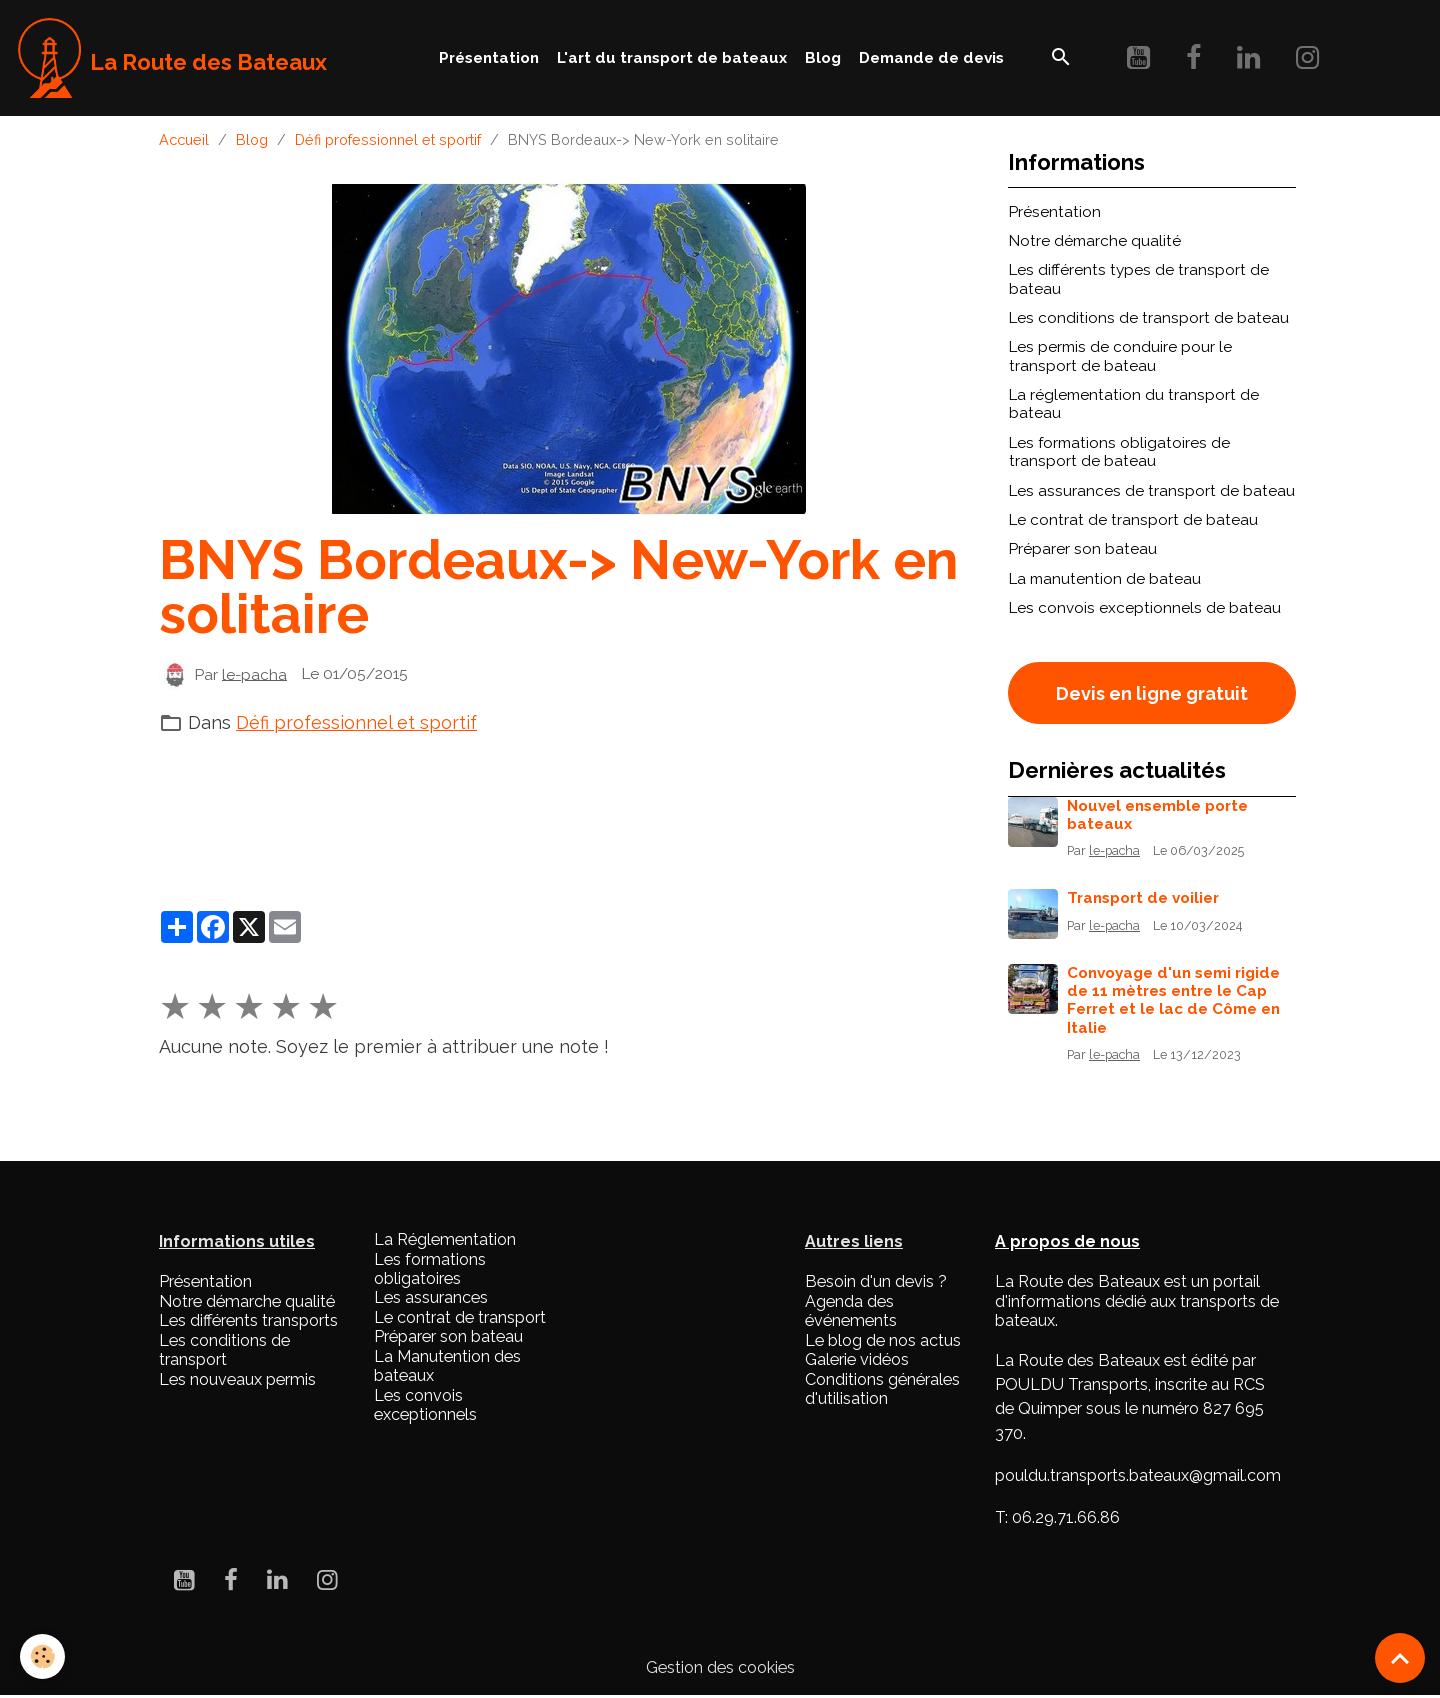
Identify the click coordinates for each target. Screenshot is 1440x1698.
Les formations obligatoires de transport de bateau (1119, 452)
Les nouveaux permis (237, 1379)
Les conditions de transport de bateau (1149, 318)
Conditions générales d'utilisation (882, 1389)
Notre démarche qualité (1095, 241)
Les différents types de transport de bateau (1139, 279)
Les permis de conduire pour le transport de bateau (1120, 356)
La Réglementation (445, 1239)
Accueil (184, 139)
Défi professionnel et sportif (388, 139)
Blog (823, 58)
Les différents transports (248, 1320)
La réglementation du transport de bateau (1134, 404)
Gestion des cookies (720, 1667)
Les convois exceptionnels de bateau (1145, 608)
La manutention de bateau (1105, 579)
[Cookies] (42, 1656)
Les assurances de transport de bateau (1152, 491)
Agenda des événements (851, 1311)
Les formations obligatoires (430, 1269)
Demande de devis (931, 58)
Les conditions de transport (224, 1350)
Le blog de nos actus (883, 1340)
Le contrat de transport (460, 1317)
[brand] (172, 58)
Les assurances (431, 1297)
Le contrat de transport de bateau (1133, 520)
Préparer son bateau (1083, 549)
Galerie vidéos (857, 1359)
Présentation (489, 58)
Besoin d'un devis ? (876, 1281)
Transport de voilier (1143, 898)
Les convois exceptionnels (425, 1405)
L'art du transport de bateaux (672, 58)
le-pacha (254, 674)
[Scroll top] (1400, 1658)
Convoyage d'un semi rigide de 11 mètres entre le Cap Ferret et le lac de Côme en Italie (1173, 1000)
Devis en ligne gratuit (1152, 693)
